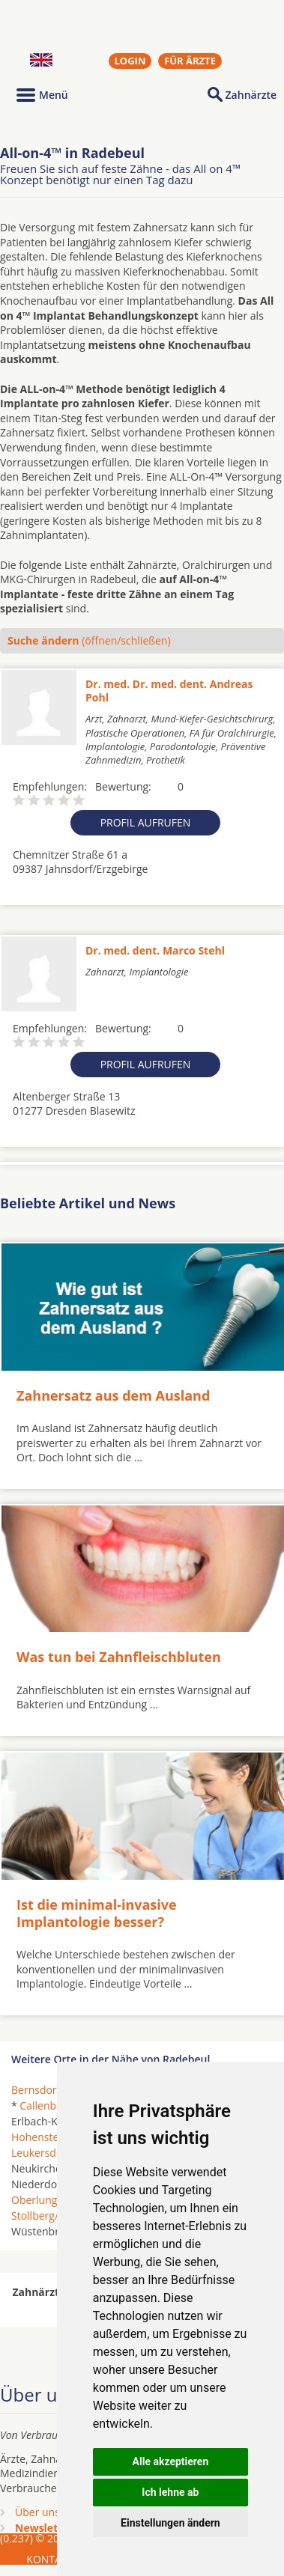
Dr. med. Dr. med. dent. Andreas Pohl (169, 690)
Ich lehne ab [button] (170, 2492)
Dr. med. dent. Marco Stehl (155, 950)
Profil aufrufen (145, 822)
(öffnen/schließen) (89, 640)
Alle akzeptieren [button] (171, 2461)
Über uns (37, 2512)
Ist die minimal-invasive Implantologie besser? (96, 1913)
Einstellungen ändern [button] (170, 2523)
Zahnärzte (251, 95)
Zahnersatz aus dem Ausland (113, 1395)
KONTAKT (49, 2559)
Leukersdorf (40, 2153)
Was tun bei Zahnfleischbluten (118, 1657)
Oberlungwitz (43, 2200)
